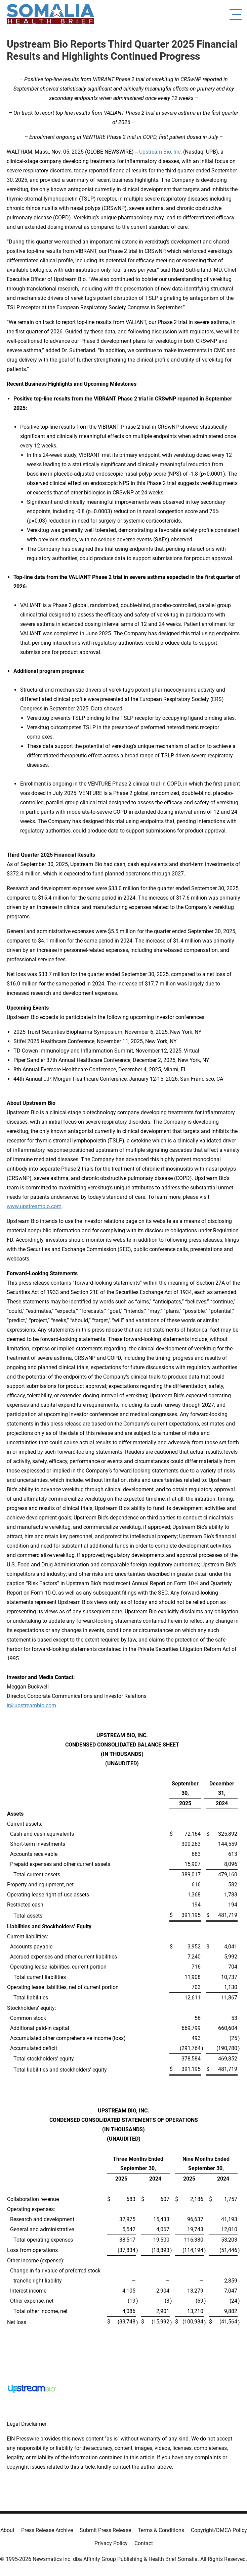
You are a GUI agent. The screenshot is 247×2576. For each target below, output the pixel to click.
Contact (143, 2543)
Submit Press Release (105, 2530)
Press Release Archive (47, 2530)
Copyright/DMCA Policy (219, 2530)
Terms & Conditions (161, 2530)
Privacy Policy (111, 2543)
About (7, 2530)
